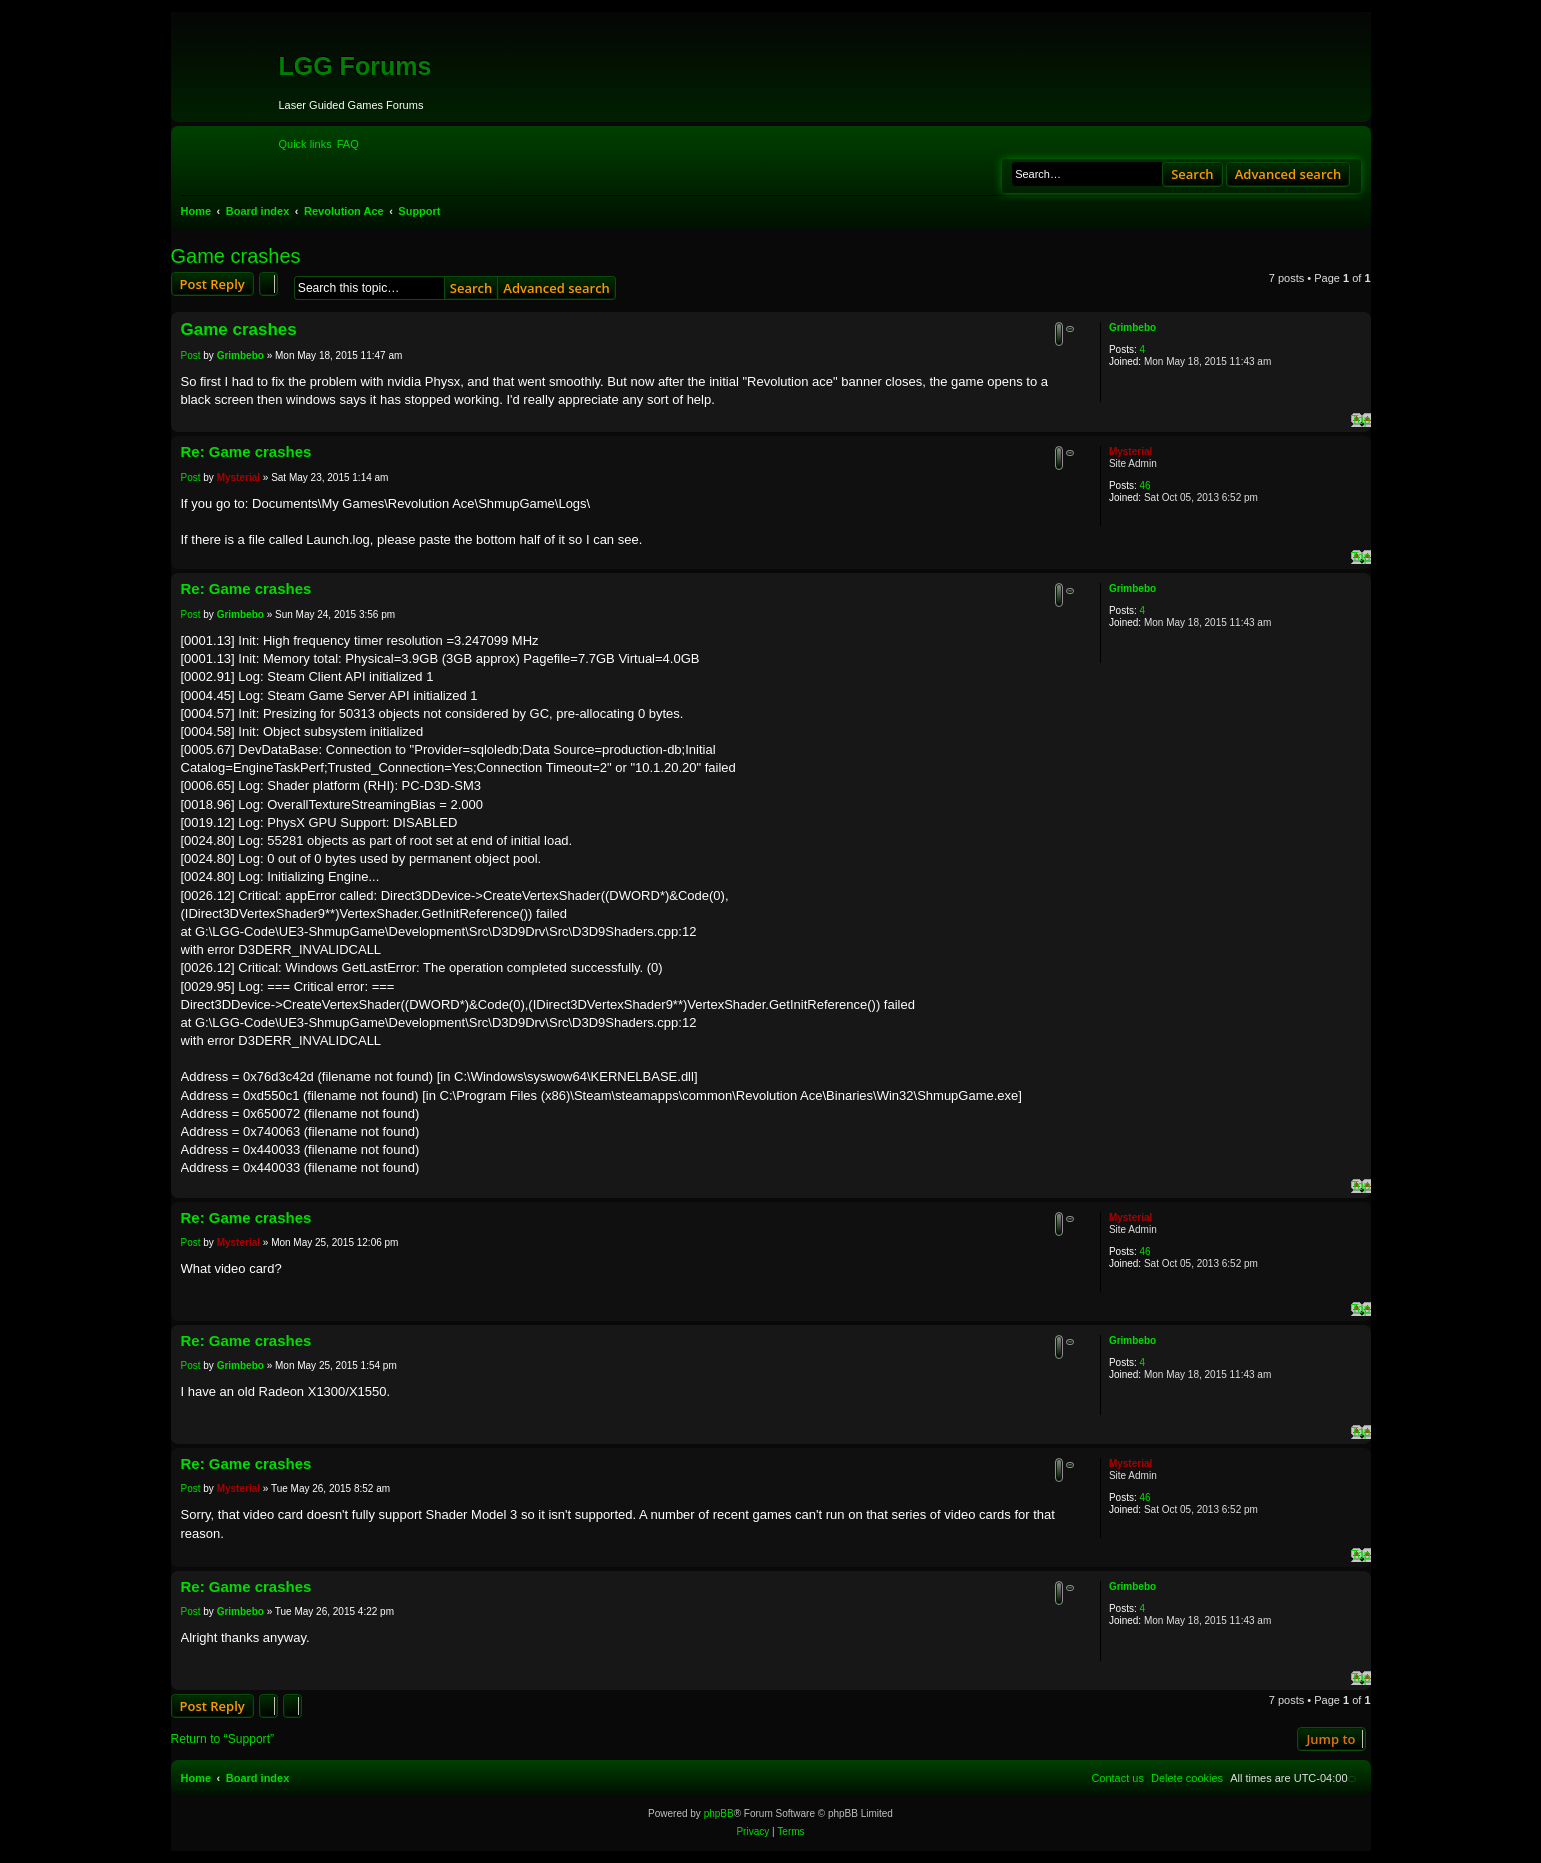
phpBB (719, 1813)
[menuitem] (348, 144)
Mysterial (1130, 451)
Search (1192, 174)
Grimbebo (1132, 327)
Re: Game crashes (246, 451)
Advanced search (1288, 174)
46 (1144, 485)
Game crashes (236, 256)
